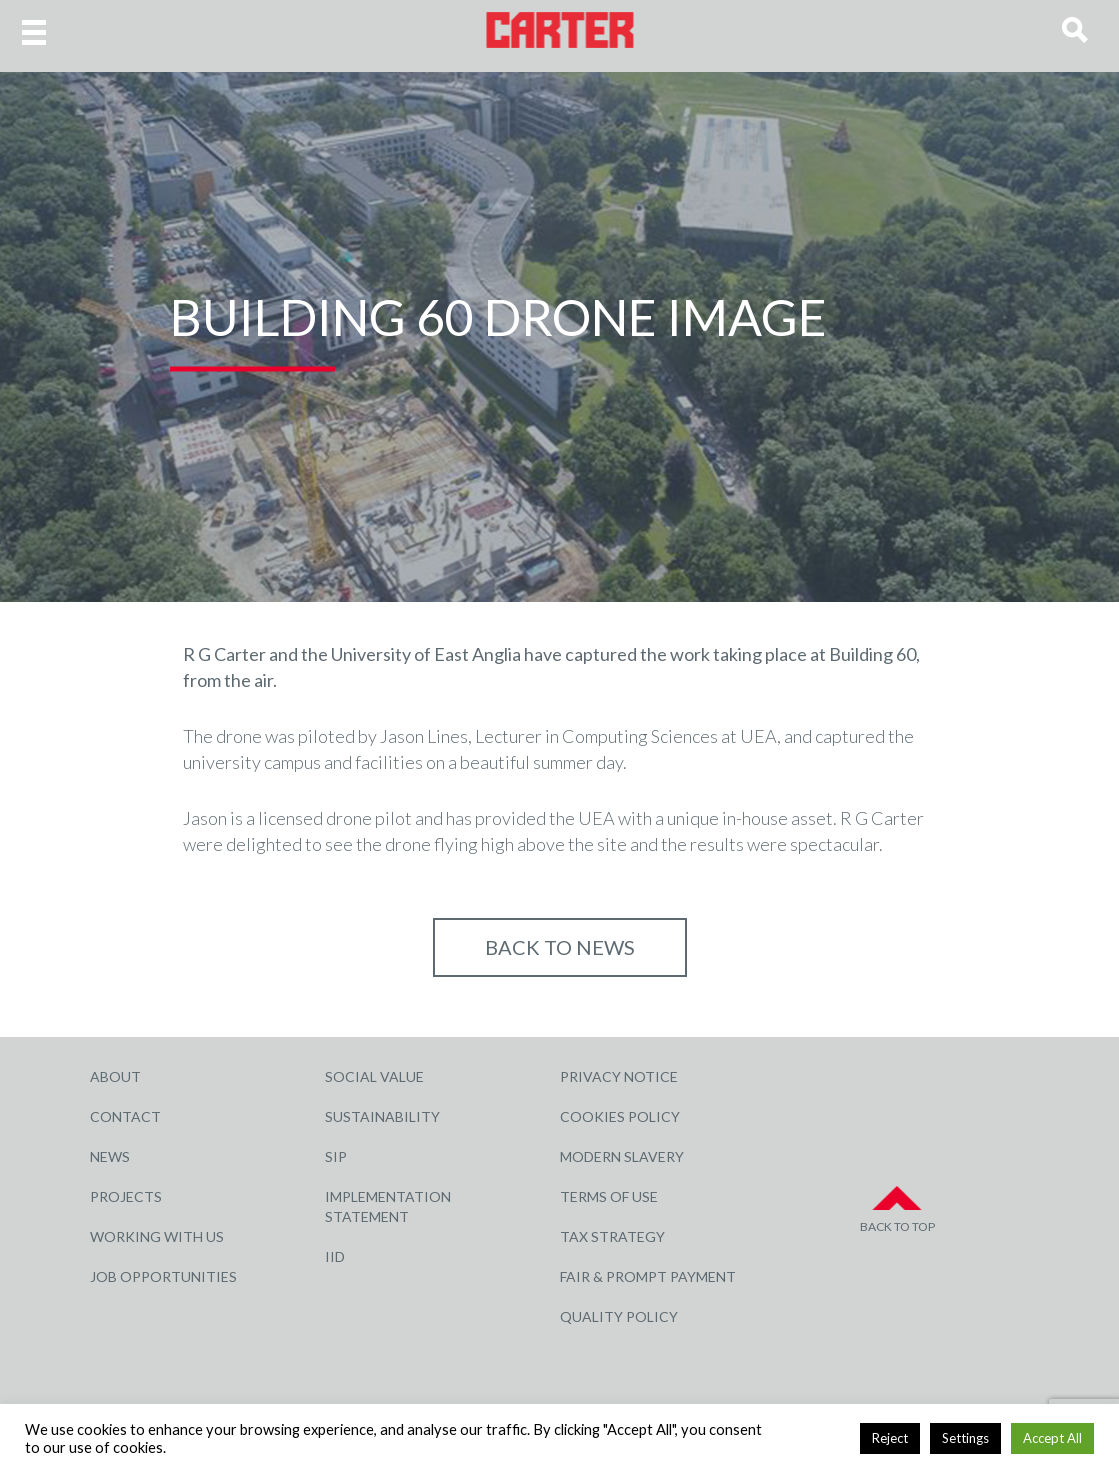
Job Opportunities (163, 1276)
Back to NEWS (560, 947)
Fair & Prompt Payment (648, 1276)
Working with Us (157, 1236)
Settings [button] (965, 1438)
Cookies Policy (620, 1116)
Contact (125, 1116)
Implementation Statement (388, 1206)
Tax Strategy (612, 1236)
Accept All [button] (1052, 1438)
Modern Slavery (622, 1156)
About (115, 1076)
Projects (126, 1196)
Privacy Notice (619, 1076)
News (110, 1156)
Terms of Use (609, 1196)
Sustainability (382, 1116)
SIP (336, 1156)
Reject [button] (890, 1438)
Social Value (374, 1076)
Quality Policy (619, 1316)
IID (335, 1256)
